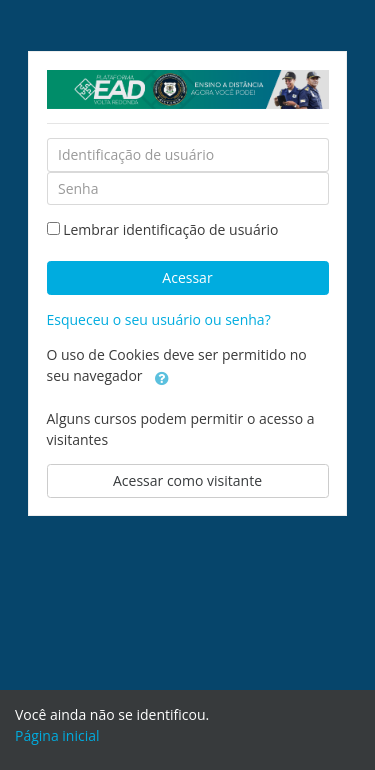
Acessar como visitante (187, 480)
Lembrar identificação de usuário (170, 229)
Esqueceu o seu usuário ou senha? (159, 319)
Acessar (187, 277)
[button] (162, 377)
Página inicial (57, 735)
